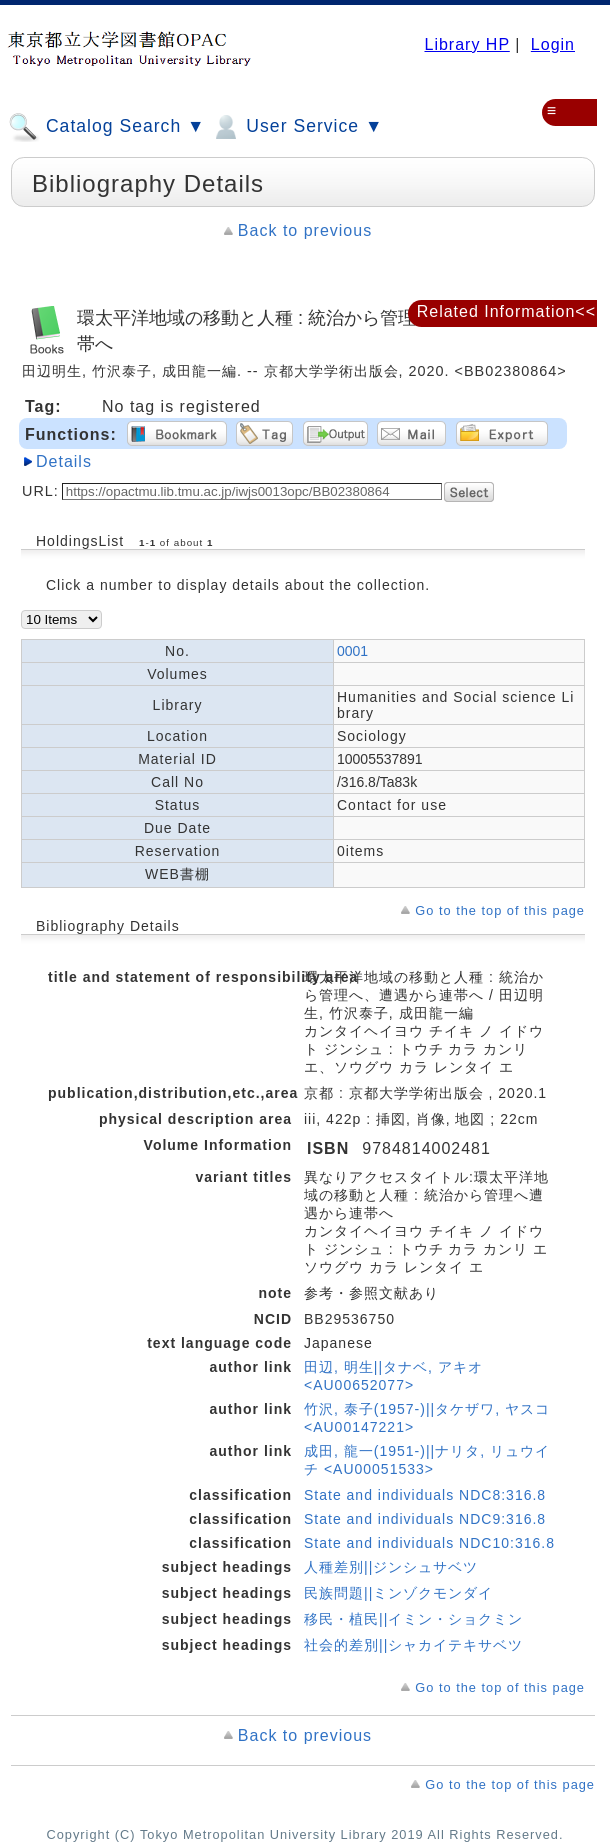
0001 (352, 651)
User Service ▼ (296, 127)
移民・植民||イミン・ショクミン (413, 1619)
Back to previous (305, 230)
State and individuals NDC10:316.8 (429, 1543)
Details (64, 461)
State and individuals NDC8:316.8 (425, 1495)
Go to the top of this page (500, 910)
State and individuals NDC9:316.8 (425, 1519)
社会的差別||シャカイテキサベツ (413, 1645)
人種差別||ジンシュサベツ (391, 1567)
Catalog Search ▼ (106, 127)
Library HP (466, 44)
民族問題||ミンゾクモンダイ (398, 1593)
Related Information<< (506, 311)
